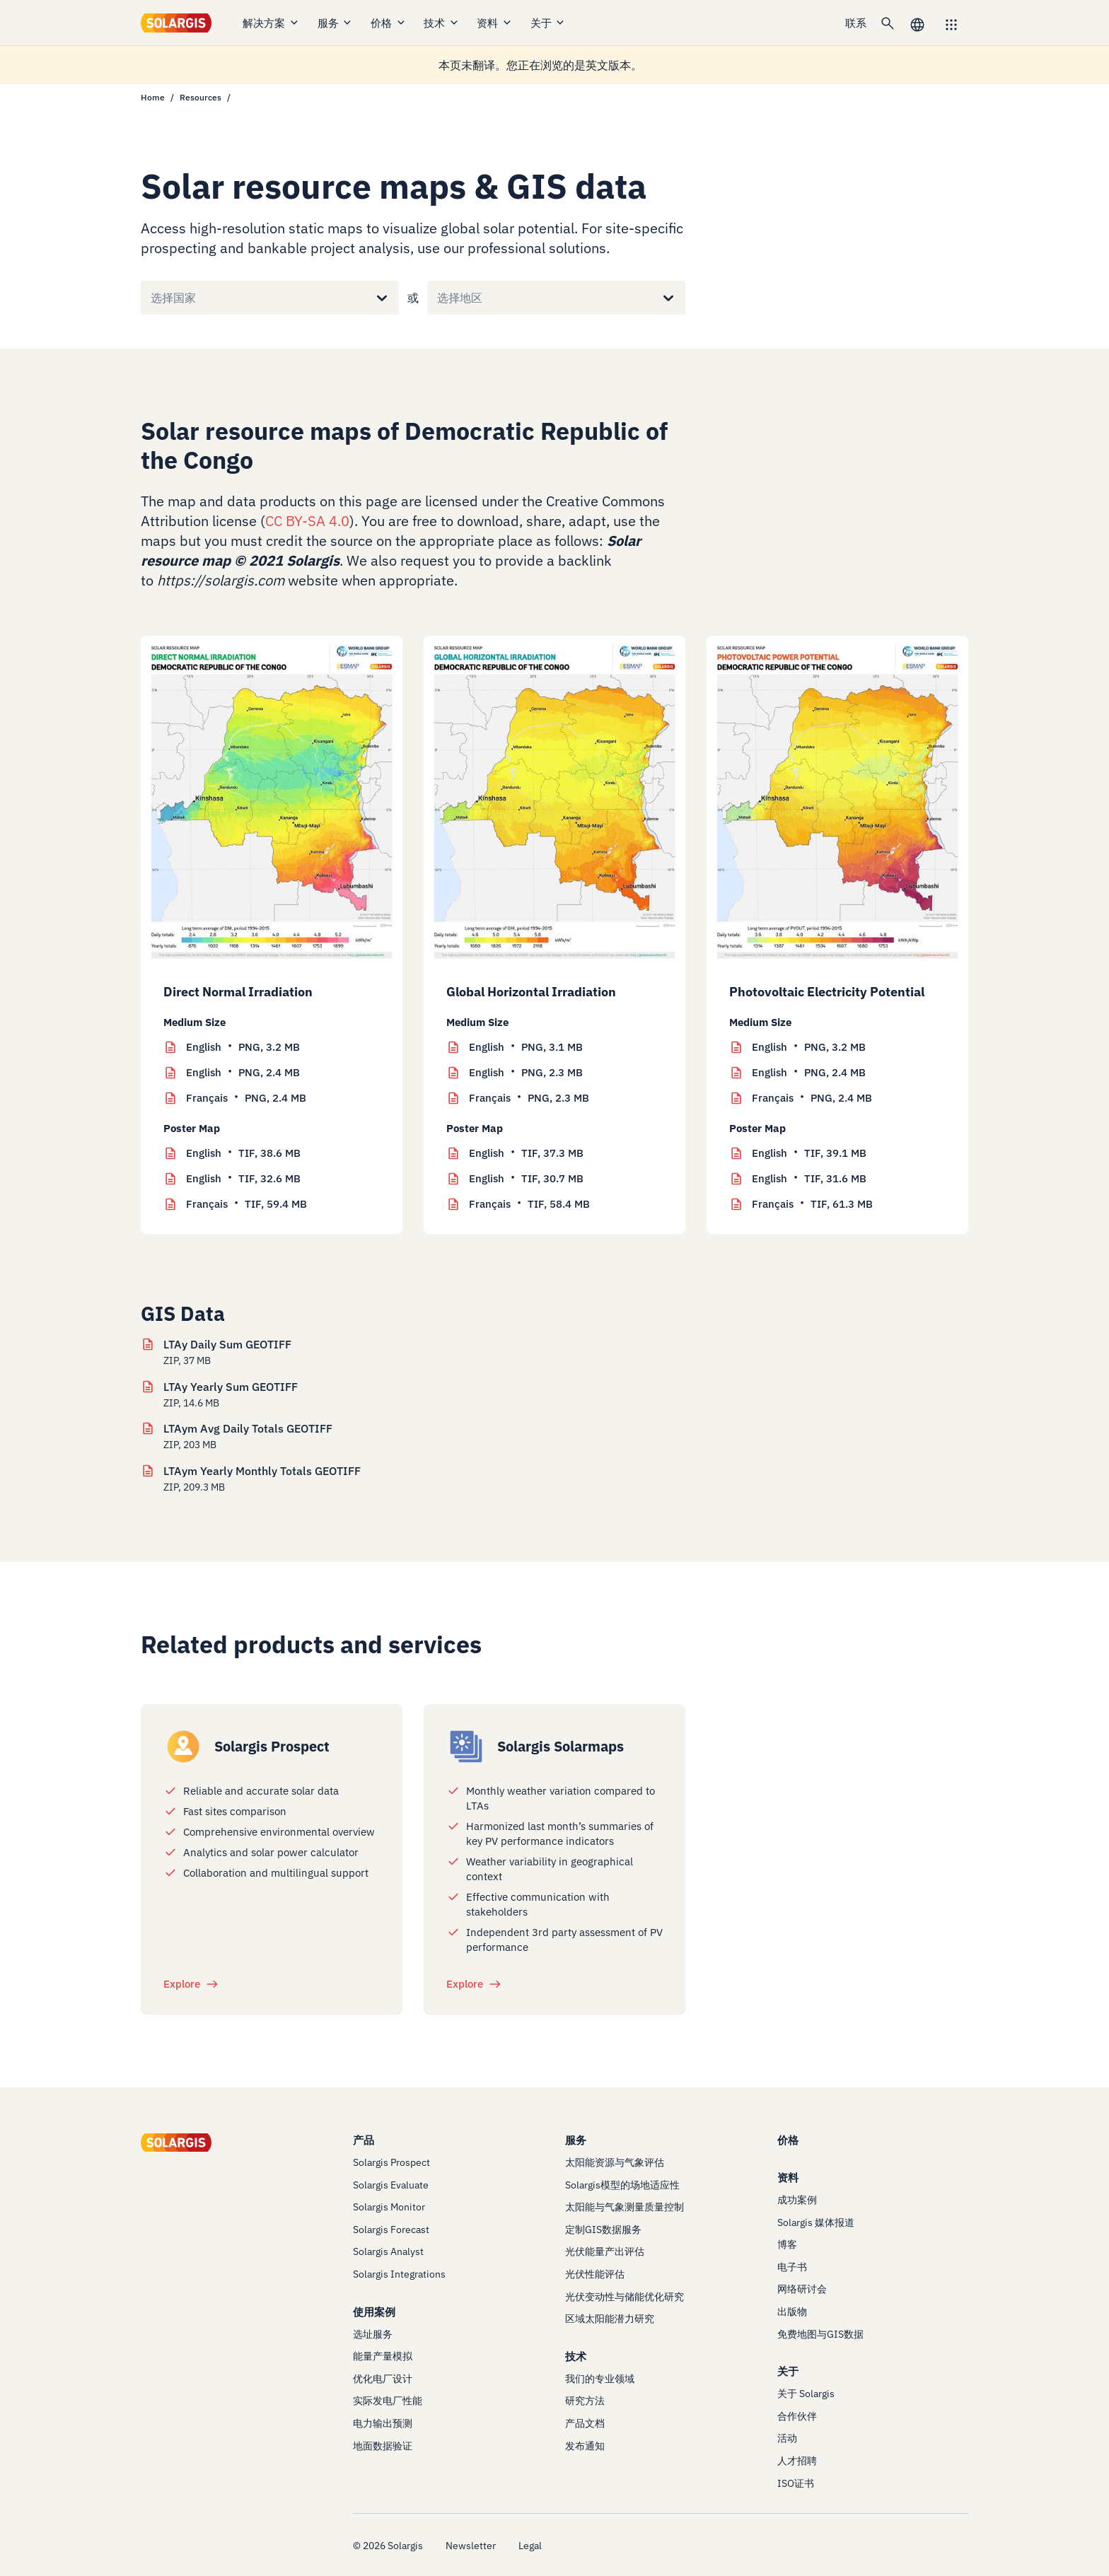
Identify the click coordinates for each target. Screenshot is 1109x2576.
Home (153, 97)
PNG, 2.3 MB (526, 1073)
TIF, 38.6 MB (243, 1153)
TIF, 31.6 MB (809, 1179)
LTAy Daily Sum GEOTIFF (227, 1344)
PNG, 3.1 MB (526, 1047)
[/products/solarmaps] (466, 1746)
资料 (495, 23)
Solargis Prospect (272, 1746)
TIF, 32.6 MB (243, 1179)
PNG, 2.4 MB (243, 1073)
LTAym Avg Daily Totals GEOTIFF (247, 1428)
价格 (389, 23)
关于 (548, 23)
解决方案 (271, 23)
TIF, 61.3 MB (812, 1204)
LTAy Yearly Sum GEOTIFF (230, 1387)
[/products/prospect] (183, 1746)
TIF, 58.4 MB (529, 1204)
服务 (336, 23)
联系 (855, 23)
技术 (442, 23)
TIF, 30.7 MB (526, 1179)
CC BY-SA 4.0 (307, 520)
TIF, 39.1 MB (809, 1153)
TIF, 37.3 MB (526, 1153)
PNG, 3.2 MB (243, 1047)
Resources (200, 97)
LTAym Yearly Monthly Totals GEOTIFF (262, 1471)
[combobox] (150, 298)
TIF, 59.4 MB (246, 1204)
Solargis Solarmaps (560, 1746)
